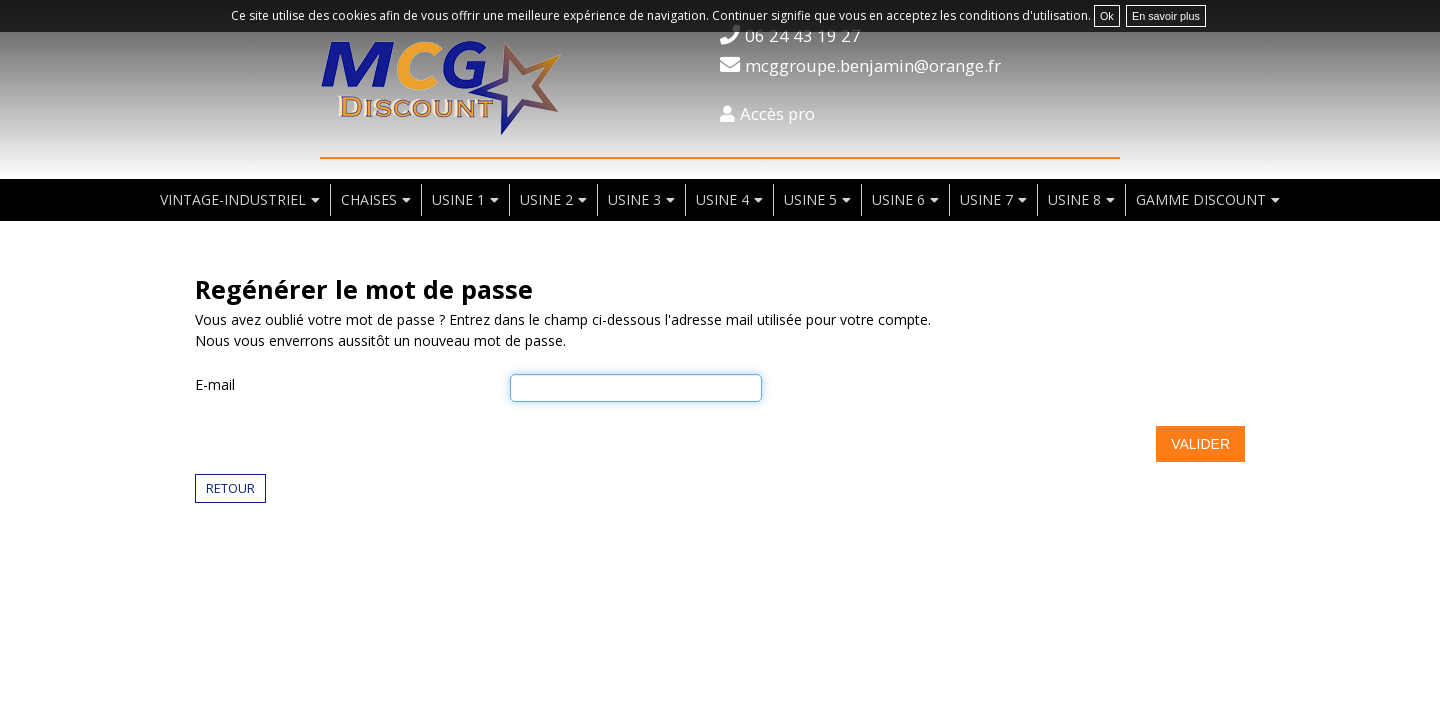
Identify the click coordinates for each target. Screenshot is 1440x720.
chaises (369, 199)
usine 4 (722, 199)
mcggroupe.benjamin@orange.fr (873, 65)
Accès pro (777, 113)
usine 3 (634, 199)
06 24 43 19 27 (803, 35)
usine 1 (458, 199)
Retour (230, 488)
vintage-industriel (233, 199)
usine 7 (986, 199)
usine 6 (898, 199)
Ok (1107, 16)
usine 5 (810, 199)
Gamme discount (1201, 199)
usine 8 (1074, 199)
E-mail (215, 384)
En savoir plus (1166, 16)
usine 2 (546, 199)
